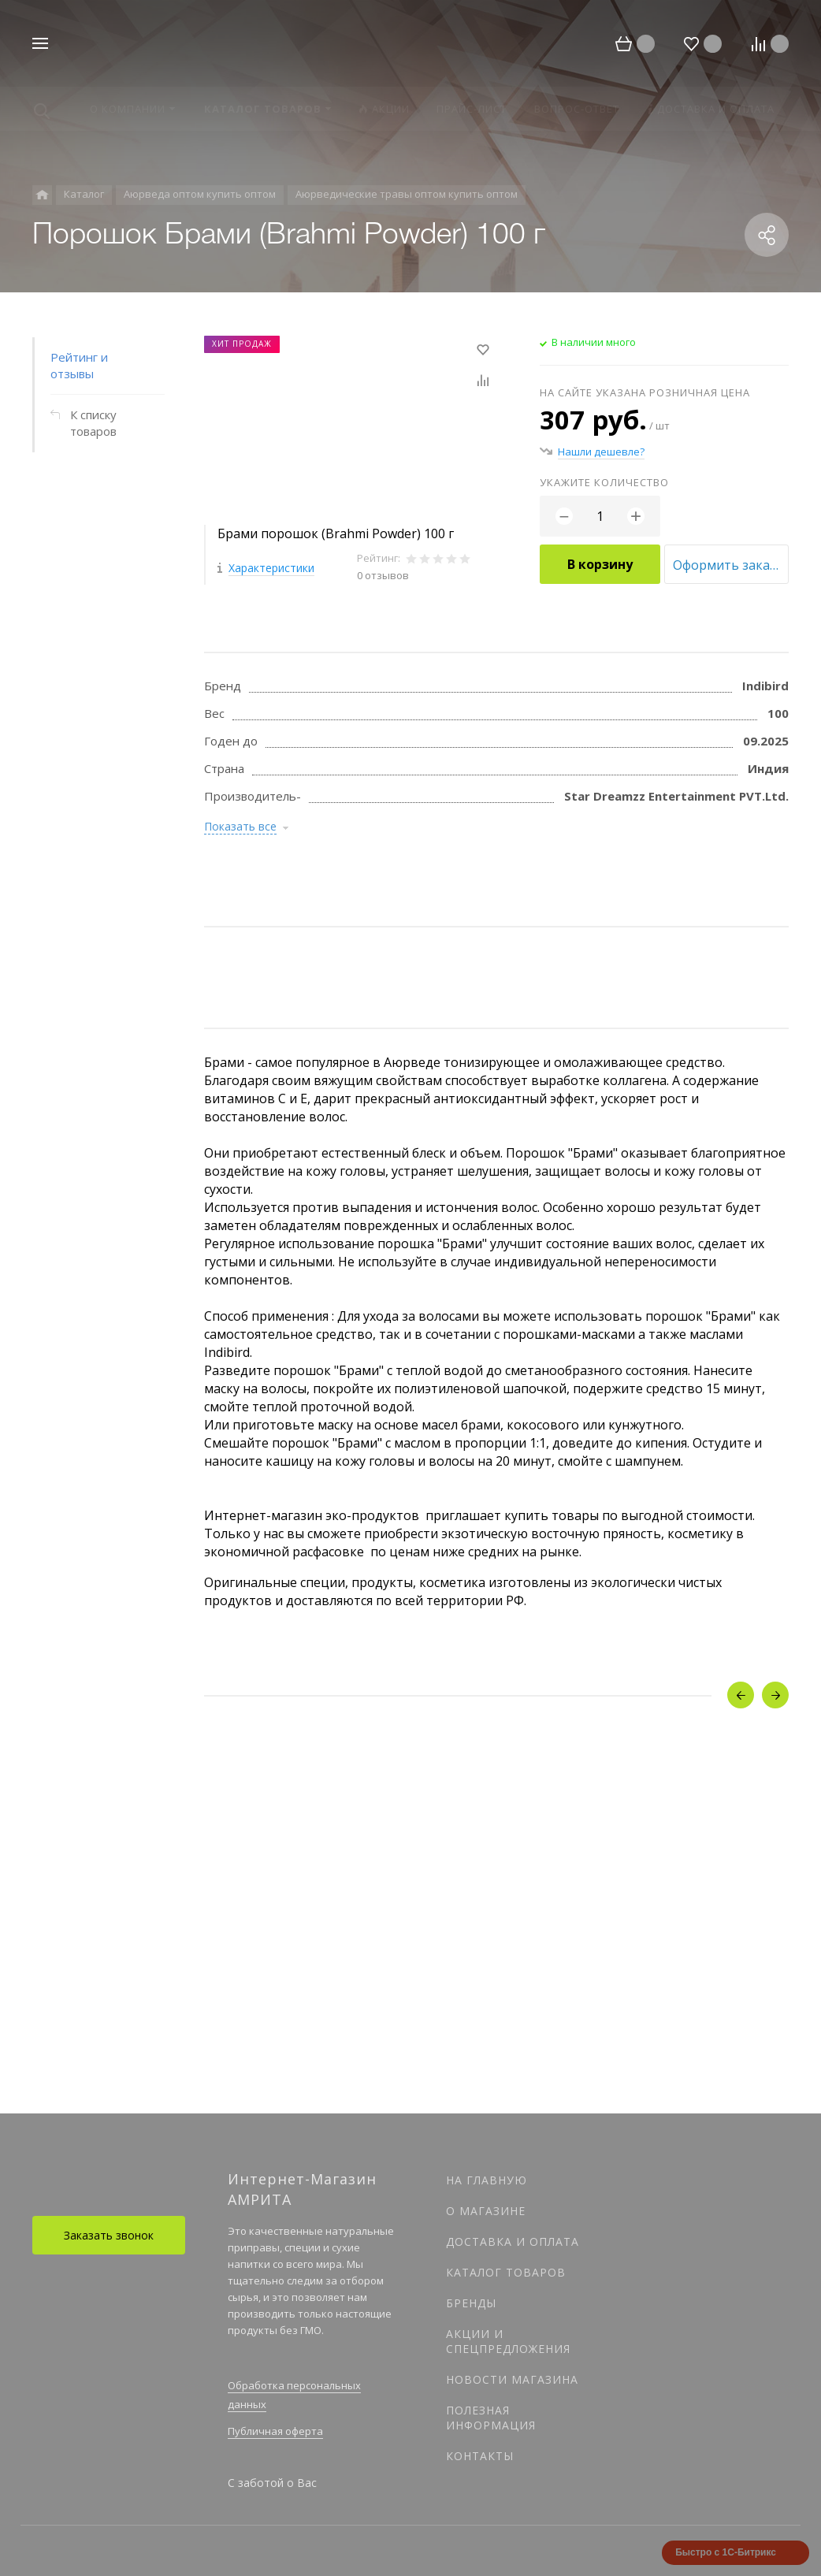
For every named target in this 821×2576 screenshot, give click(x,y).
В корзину (600, 564)
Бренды (471, 2302)
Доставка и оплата (512, 2241)
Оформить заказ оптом (731, 565)
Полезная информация (491, 2418)
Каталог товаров (506, 2272)
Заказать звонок (109, 2235)
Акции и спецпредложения (508, 2341)
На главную (486, 2180)
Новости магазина (512, 2379)
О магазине (486, 2210)
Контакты (480, 2455)
